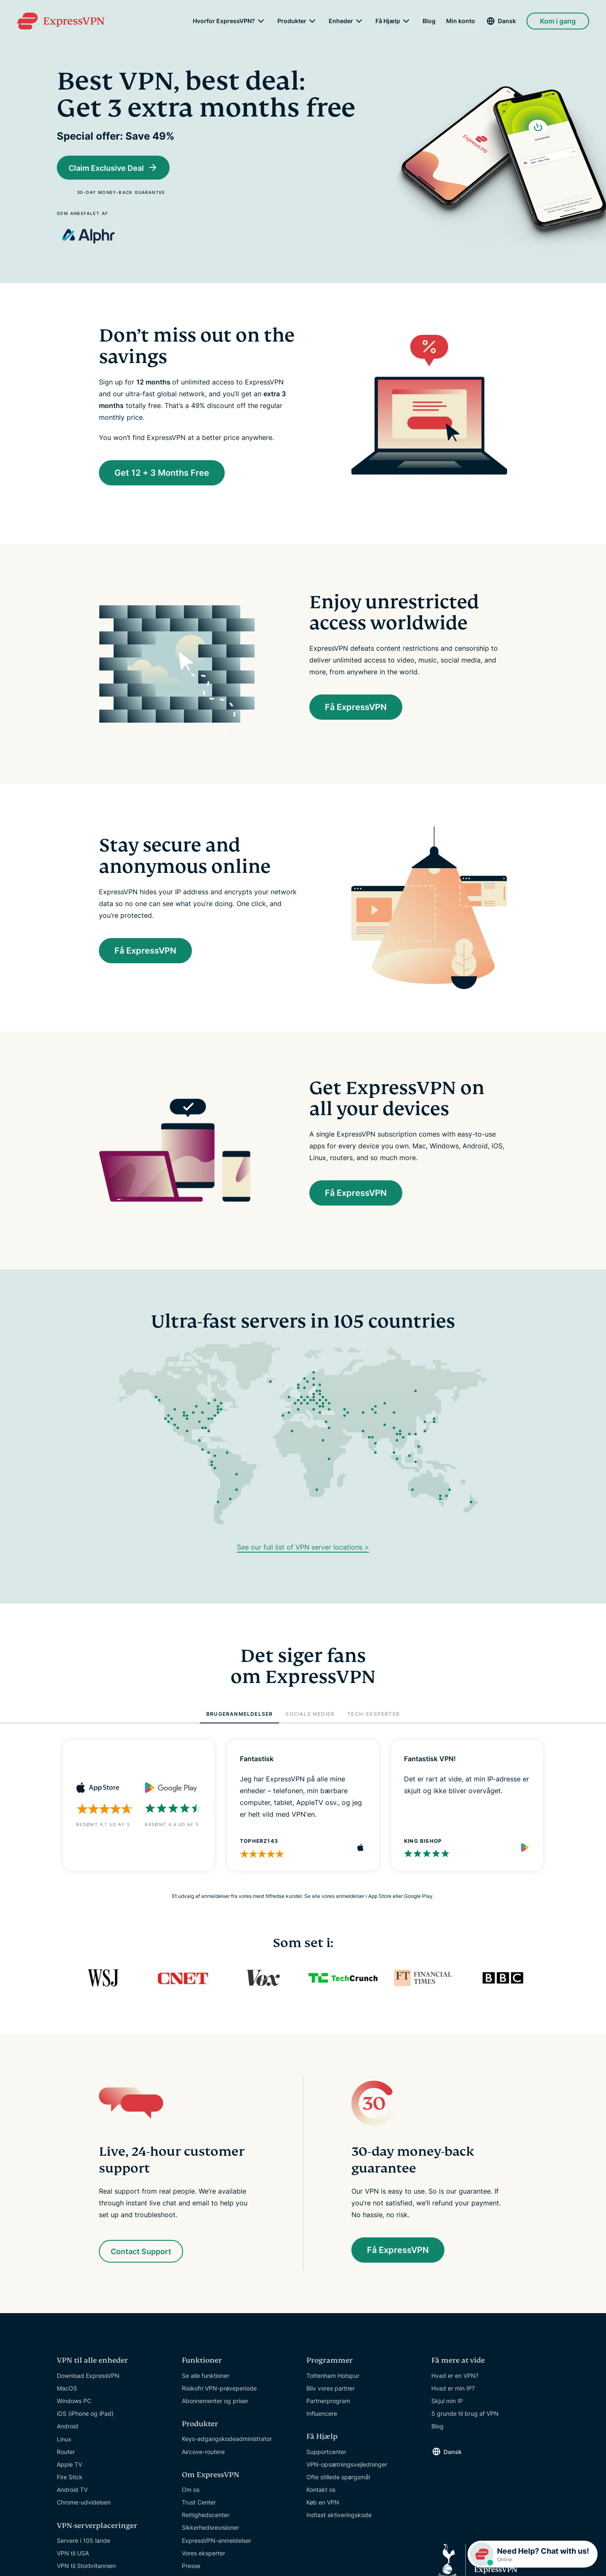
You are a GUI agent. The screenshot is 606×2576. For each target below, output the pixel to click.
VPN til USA (73, 2554)
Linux (64, 2439)
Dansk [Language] (507, 20)
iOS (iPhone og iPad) (85, 2414)
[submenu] (261, 21)
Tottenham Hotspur (332, 2376)
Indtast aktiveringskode (339, 2516)
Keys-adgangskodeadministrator (227, 2439)
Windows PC (74, 2402)
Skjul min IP (447, 2402)
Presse (191, 2567)
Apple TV (69, 2465)
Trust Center (199, 2503)
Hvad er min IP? (453, 2389)
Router (66, 2453)
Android (67, 2427)
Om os (190, 2490)
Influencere (321, 2414)
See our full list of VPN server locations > (303, 1548)
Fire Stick (69, 2478)
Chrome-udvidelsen (84, 2503)
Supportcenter (326, 2452)
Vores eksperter (203, 2554)
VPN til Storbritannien (86, 2567)
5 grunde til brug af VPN (465, 2414)
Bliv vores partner (330, 2389)
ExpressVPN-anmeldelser (216, 2541)
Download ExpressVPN (88, 2376)
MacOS (67, 2389)
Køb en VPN (322, 2503)
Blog (429, 21)
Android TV (72, 2490)
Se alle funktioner (205, 2376)
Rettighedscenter (205, 2516)
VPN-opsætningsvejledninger (346, 2465)
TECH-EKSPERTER (373, 1715)
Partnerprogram (328, 2402)
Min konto (460, 21)
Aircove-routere (203, 2452)
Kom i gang (558, 21)
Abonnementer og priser (215, 2402)
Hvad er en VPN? (454, 2376)
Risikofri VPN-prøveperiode (219, 2389)
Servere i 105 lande (83, 2541)
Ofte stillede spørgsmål (338, 2478)
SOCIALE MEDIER (310, 1715)
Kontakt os (320, 2490)
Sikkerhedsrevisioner (210, 2528)
